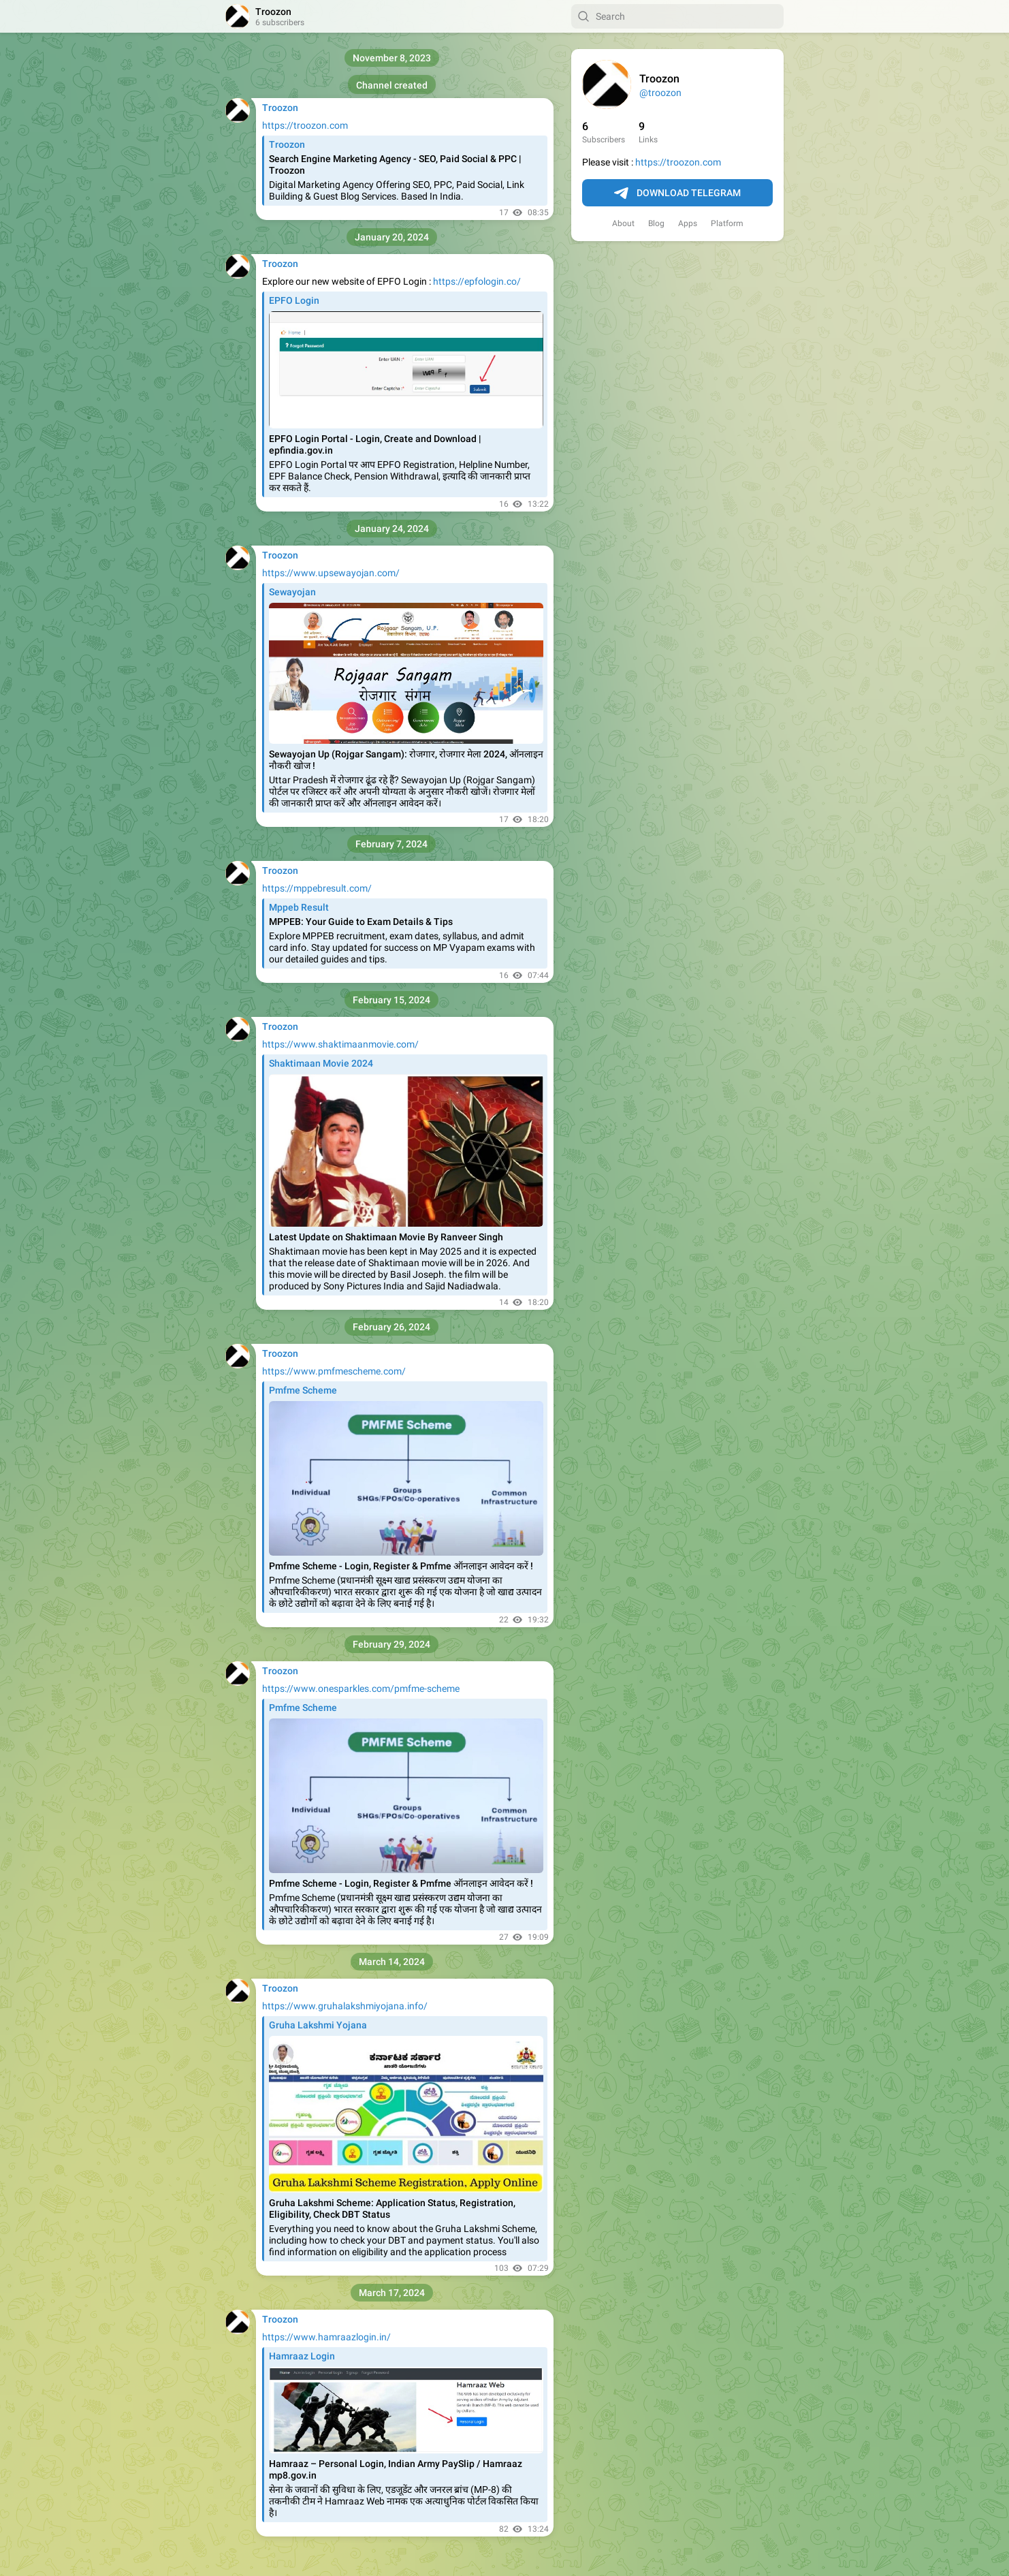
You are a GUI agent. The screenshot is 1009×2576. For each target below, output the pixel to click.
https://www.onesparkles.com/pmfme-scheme (361, 1688)
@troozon (660, 92)
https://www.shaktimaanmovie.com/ (340, 1044)
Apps (687, 223)
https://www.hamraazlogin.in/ (326, 2336)
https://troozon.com (678, 162)
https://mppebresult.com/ (317, 888)
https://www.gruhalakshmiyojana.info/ (345, 2005)
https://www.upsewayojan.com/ (331, 572)
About (623, 223)
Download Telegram (677, 193)
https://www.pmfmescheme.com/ (334, 1371)
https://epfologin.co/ (477, 281)
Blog (656, 223)
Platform (727, 223)
